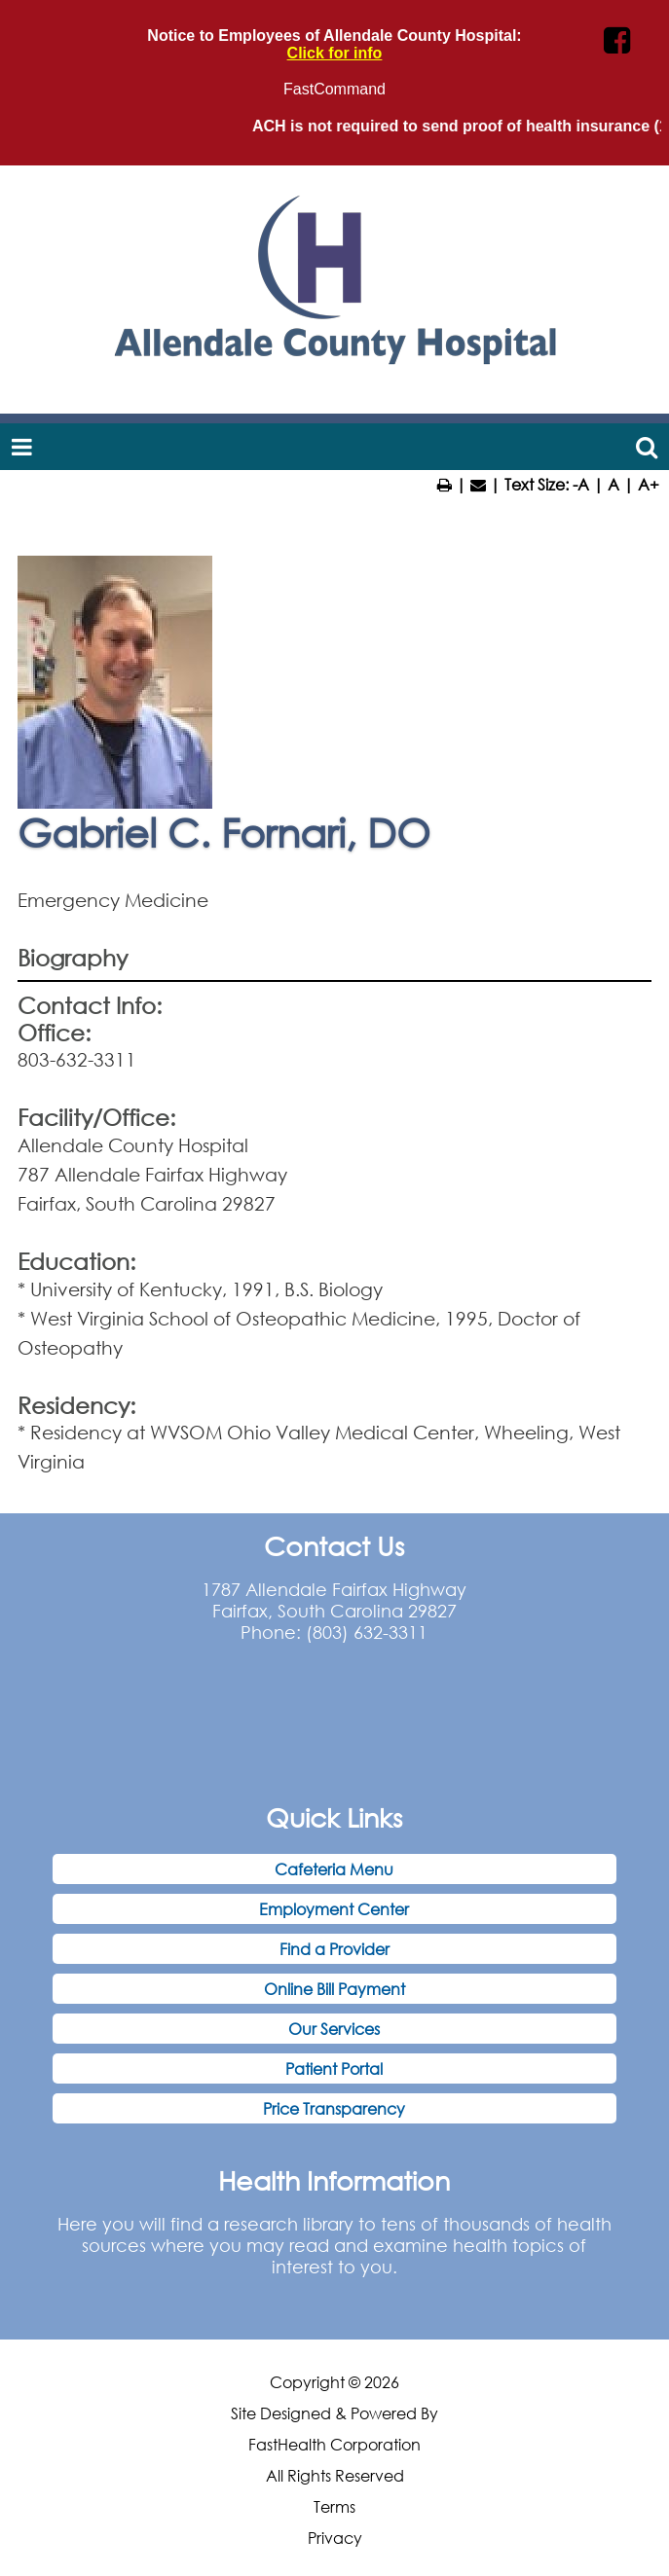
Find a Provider (334, 1949)
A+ (648, 484)
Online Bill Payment (334, 1988)
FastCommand (334, 89)
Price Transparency (334, 2108)
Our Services (334, 2028)
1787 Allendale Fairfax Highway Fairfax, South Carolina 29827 (334, 1599)
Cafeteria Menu (334, 1869)
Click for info (335, 53)
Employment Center (334, 1909)
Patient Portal (334, 2068)
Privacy (335, 2538)
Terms (334, 2507)
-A (581, 484)
